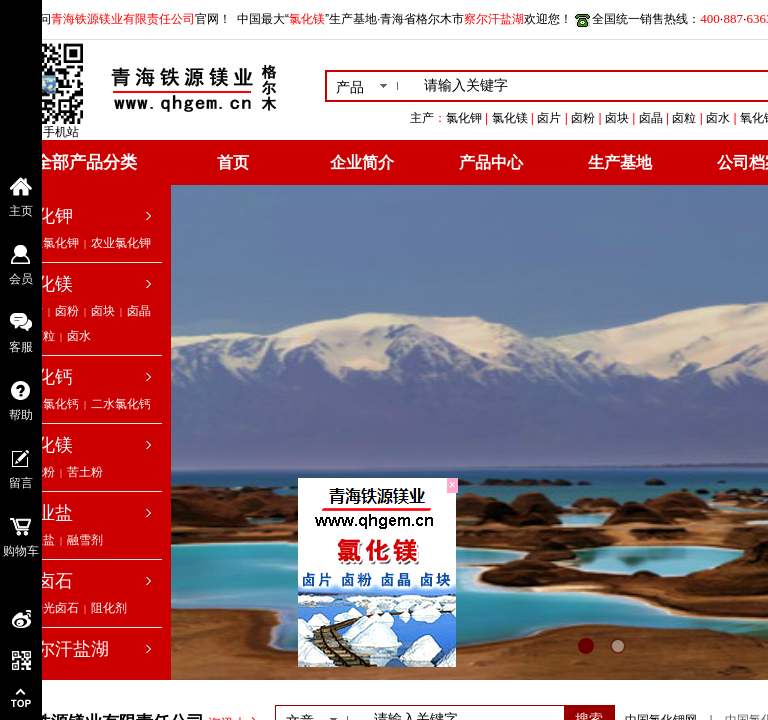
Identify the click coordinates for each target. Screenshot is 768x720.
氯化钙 (46, 377)
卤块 (103, 311)
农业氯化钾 (121, 243)
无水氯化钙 (49, 404)
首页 (233, 162)
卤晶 (139, 311)
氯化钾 (46, 216)
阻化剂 (109, 608)
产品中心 (491, 162)
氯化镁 (46, 284)
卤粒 (43, 336)
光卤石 (46, 581)
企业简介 (362, 162)
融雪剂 (85, 540)
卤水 (79, 336)
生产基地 (620, 162)
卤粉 (67, 311)
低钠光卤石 (49, 608)
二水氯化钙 (121, 404)
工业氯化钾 (49, 243)
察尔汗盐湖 (64, 649)
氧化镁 (46, 445)
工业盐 (46, 513)
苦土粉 (85, 472)
